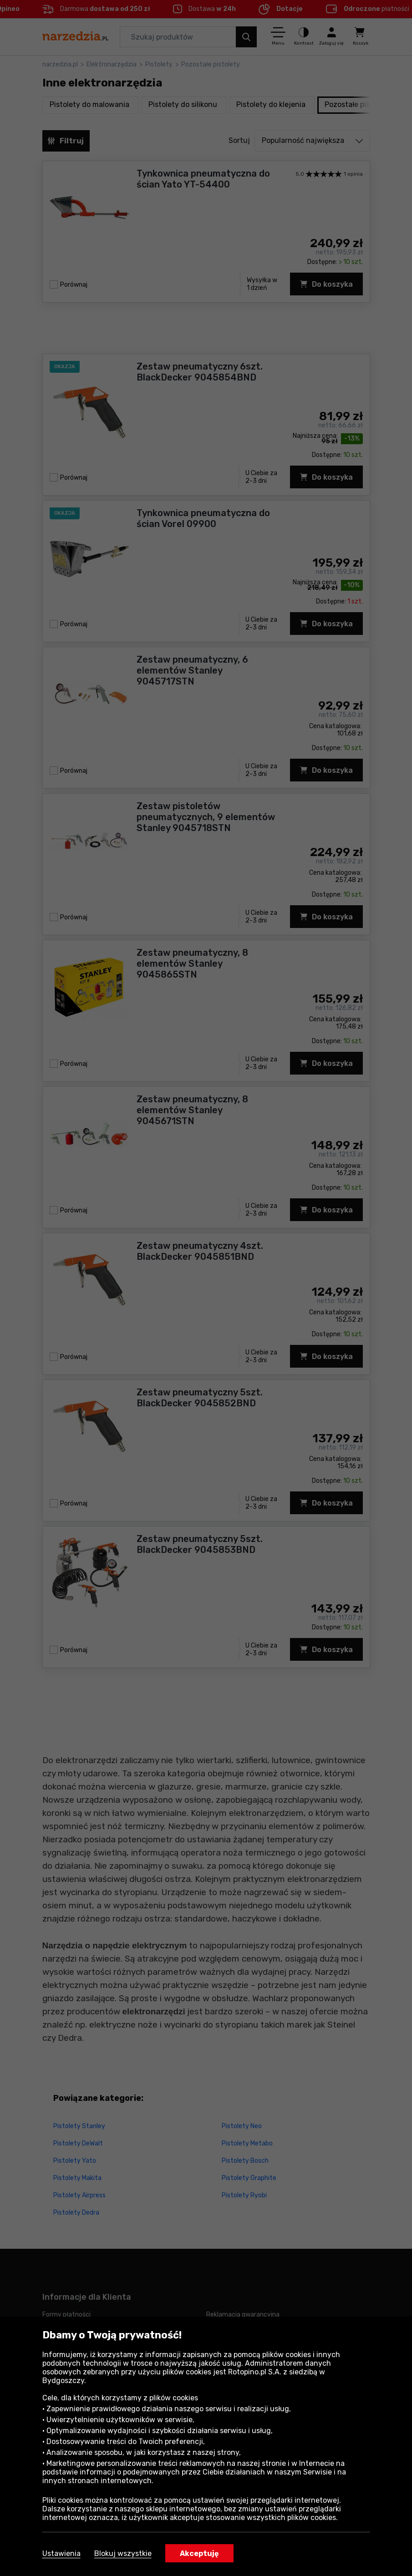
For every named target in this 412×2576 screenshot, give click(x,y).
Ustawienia (61, 2553)
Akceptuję (199, 2553)
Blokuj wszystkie (123, 2553)
